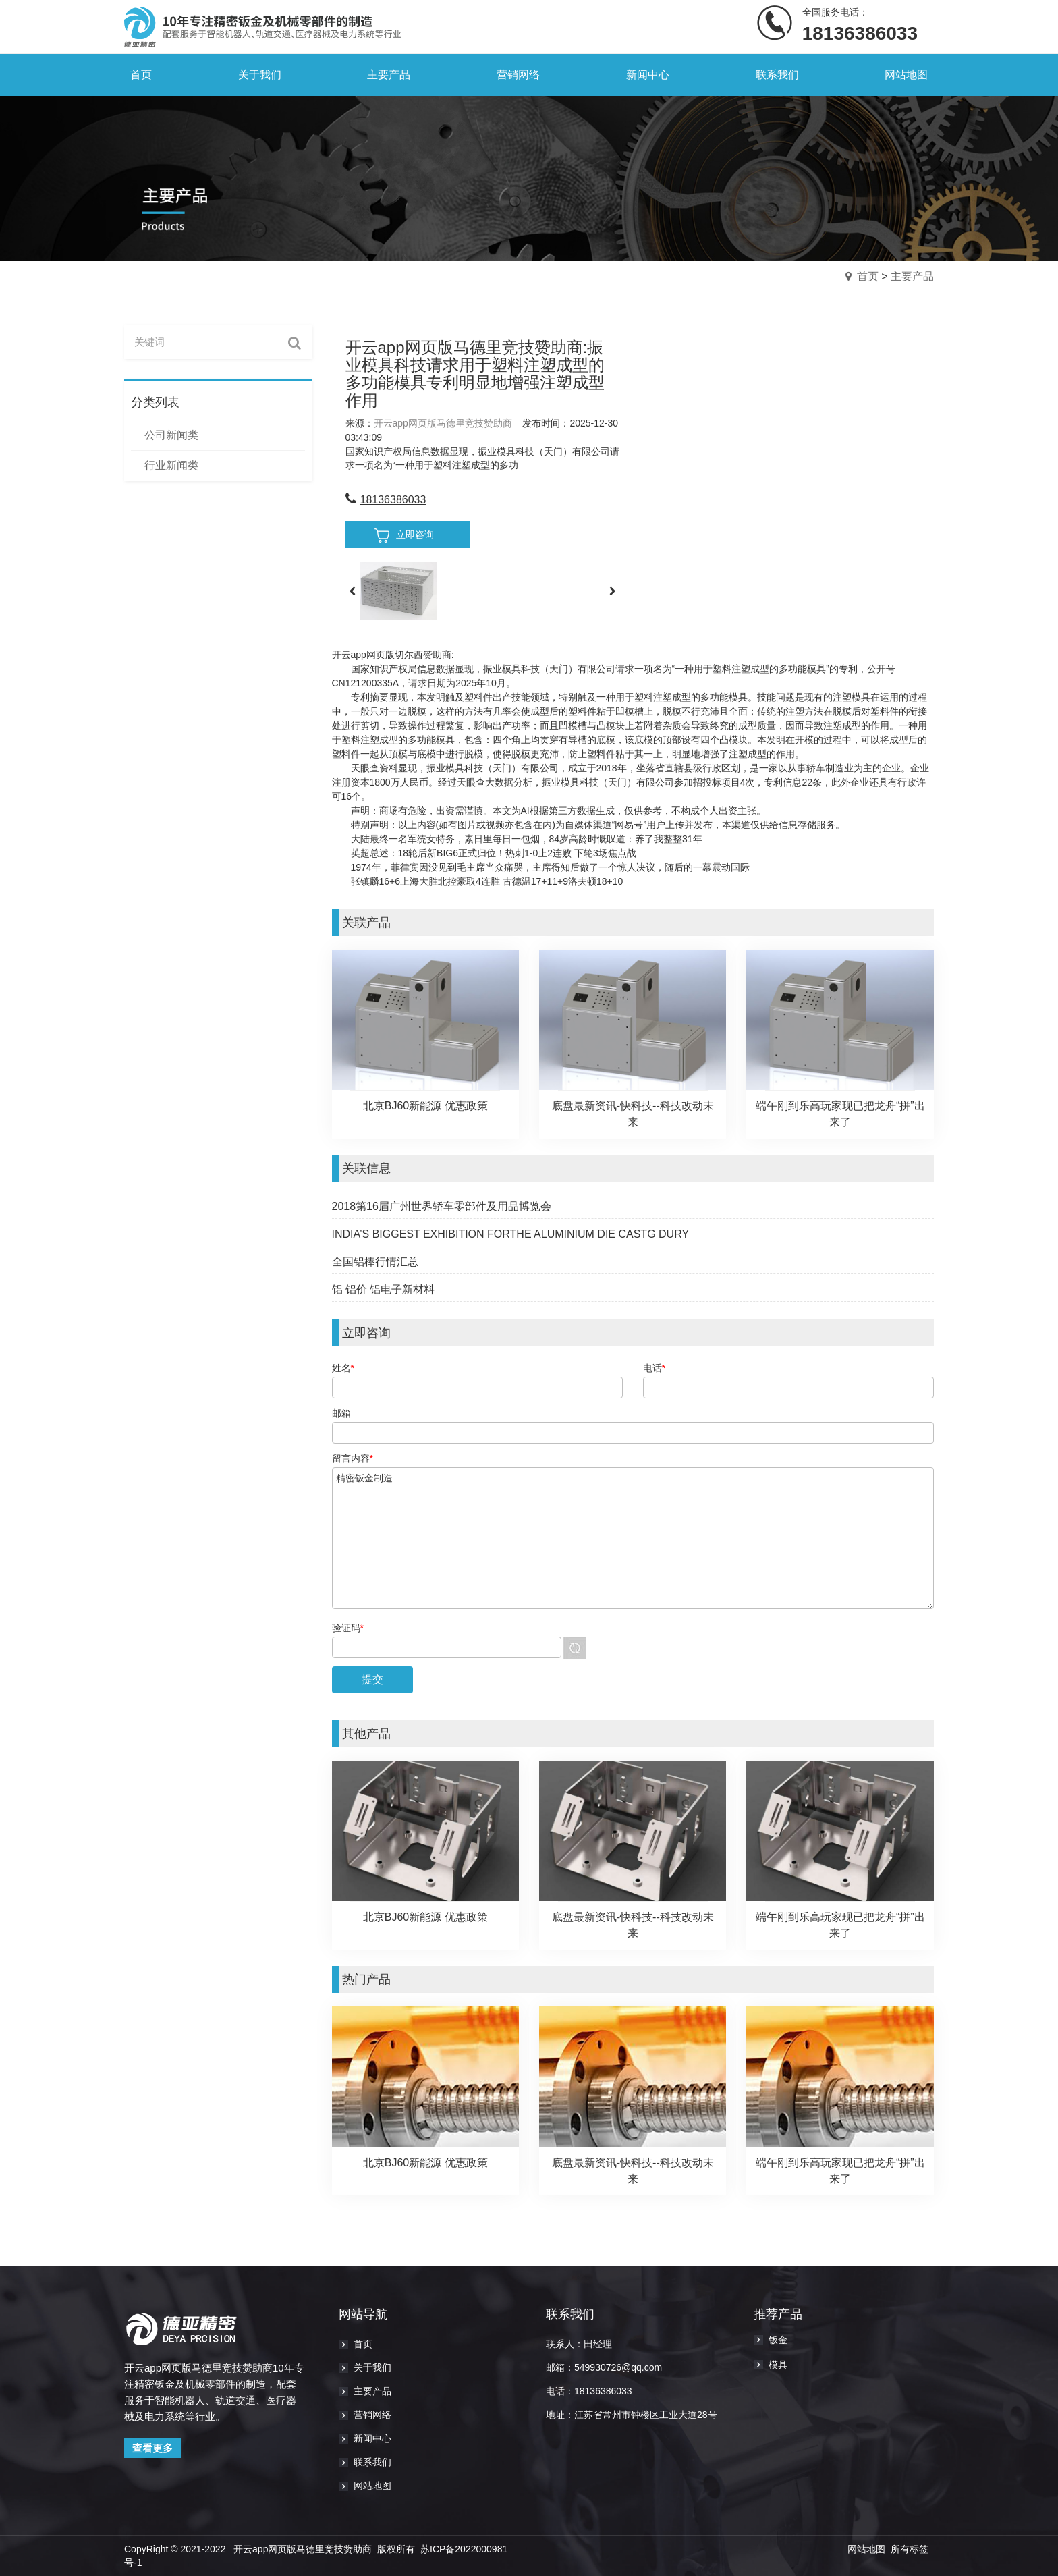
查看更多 (152, 2448)
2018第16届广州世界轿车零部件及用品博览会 (441, 1206)
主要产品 (912, 276)
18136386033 (393, 499)
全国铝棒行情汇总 (375, 1261)
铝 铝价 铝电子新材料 (383, 1289)
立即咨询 (404, 535)
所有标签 (909, 2549)
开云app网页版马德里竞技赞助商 (443, 423)
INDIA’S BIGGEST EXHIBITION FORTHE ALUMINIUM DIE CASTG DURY (511, 1234)
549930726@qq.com (618, 2367)
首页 (868, 276)
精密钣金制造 (633, 1538)
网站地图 (866, 2549)
